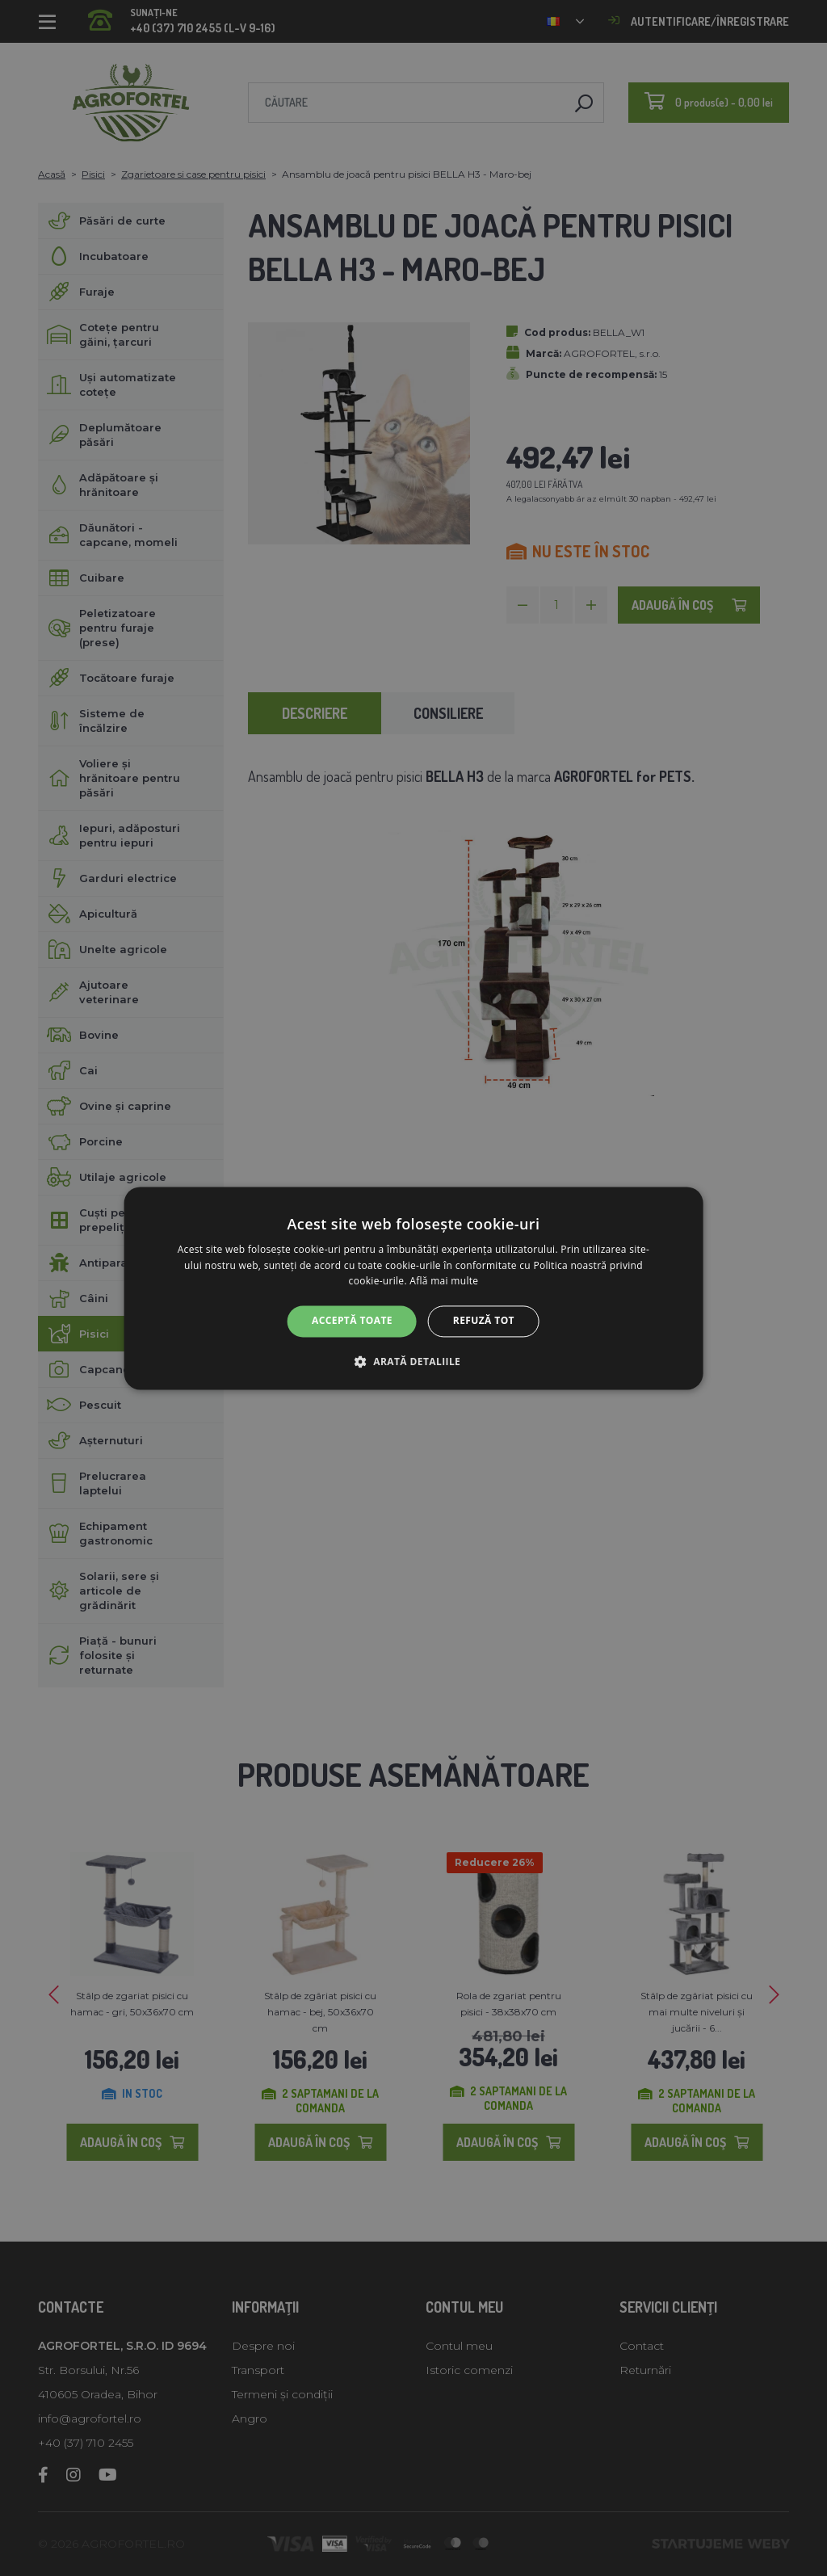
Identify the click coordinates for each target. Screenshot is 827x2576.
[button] (413, 1361)
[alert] (413, 1288)
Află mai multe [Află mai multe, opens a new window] (443, 1281)
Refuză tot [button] (483, 1321)
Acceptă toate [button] (352, 1321)
